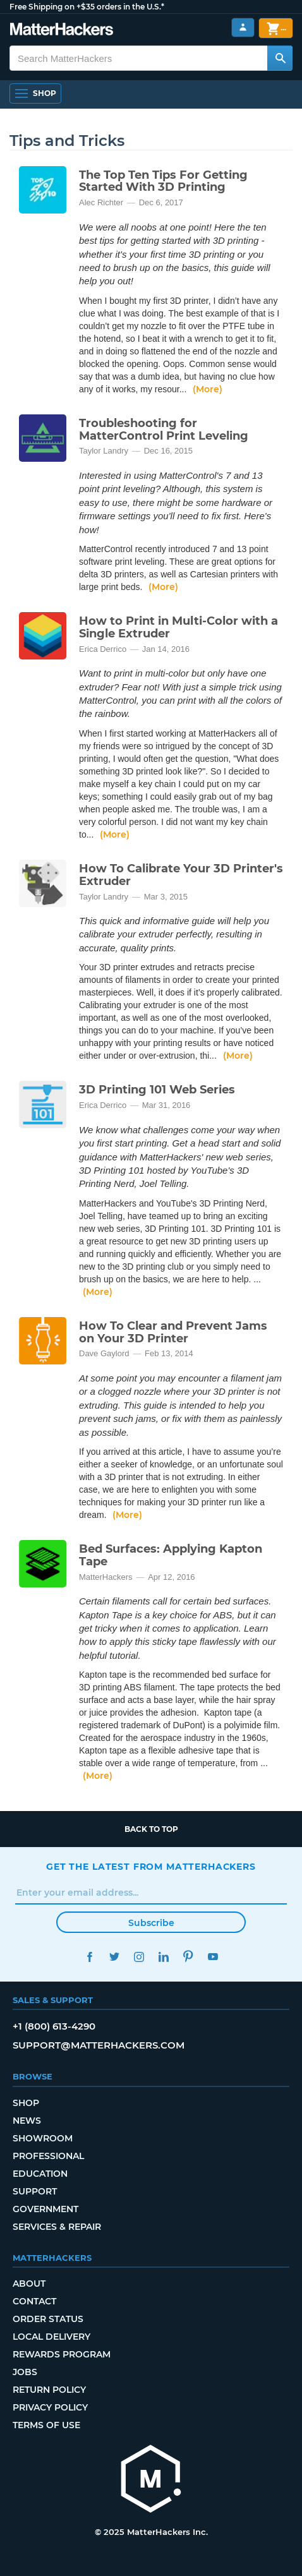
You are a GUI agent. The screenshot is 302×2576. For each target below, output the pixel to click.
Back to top (151, 1829)
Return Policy (49, 2389)
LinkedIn (163, 1957)
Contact (34, 2301)
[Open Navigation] (35, 93)
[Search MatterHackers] (280, 58)
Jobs (25, 2372)
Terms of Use (46, 2425)
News (27, 2120)
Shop (26, 2103)
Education (40, 2173)
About (29, 2283)
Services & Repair (57, 2226)
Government (45, 2209)
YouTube (213, 1957)
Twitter (114, 1957)
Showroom (43, 2138)
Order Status (48, 2319)
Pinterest (188, 1957)
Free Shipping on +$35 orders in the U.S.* (86, 6)
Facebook (89, 1957)
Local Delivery (51, 2336)
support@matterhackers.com (98, 2045)
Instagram (139, 1957)
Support (35, 2191)
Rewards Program (62, 2354)
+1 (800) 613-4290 (54, 2026)
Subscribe (151, 1923)
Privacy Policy (50, 2407)
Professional (48, 2156)
